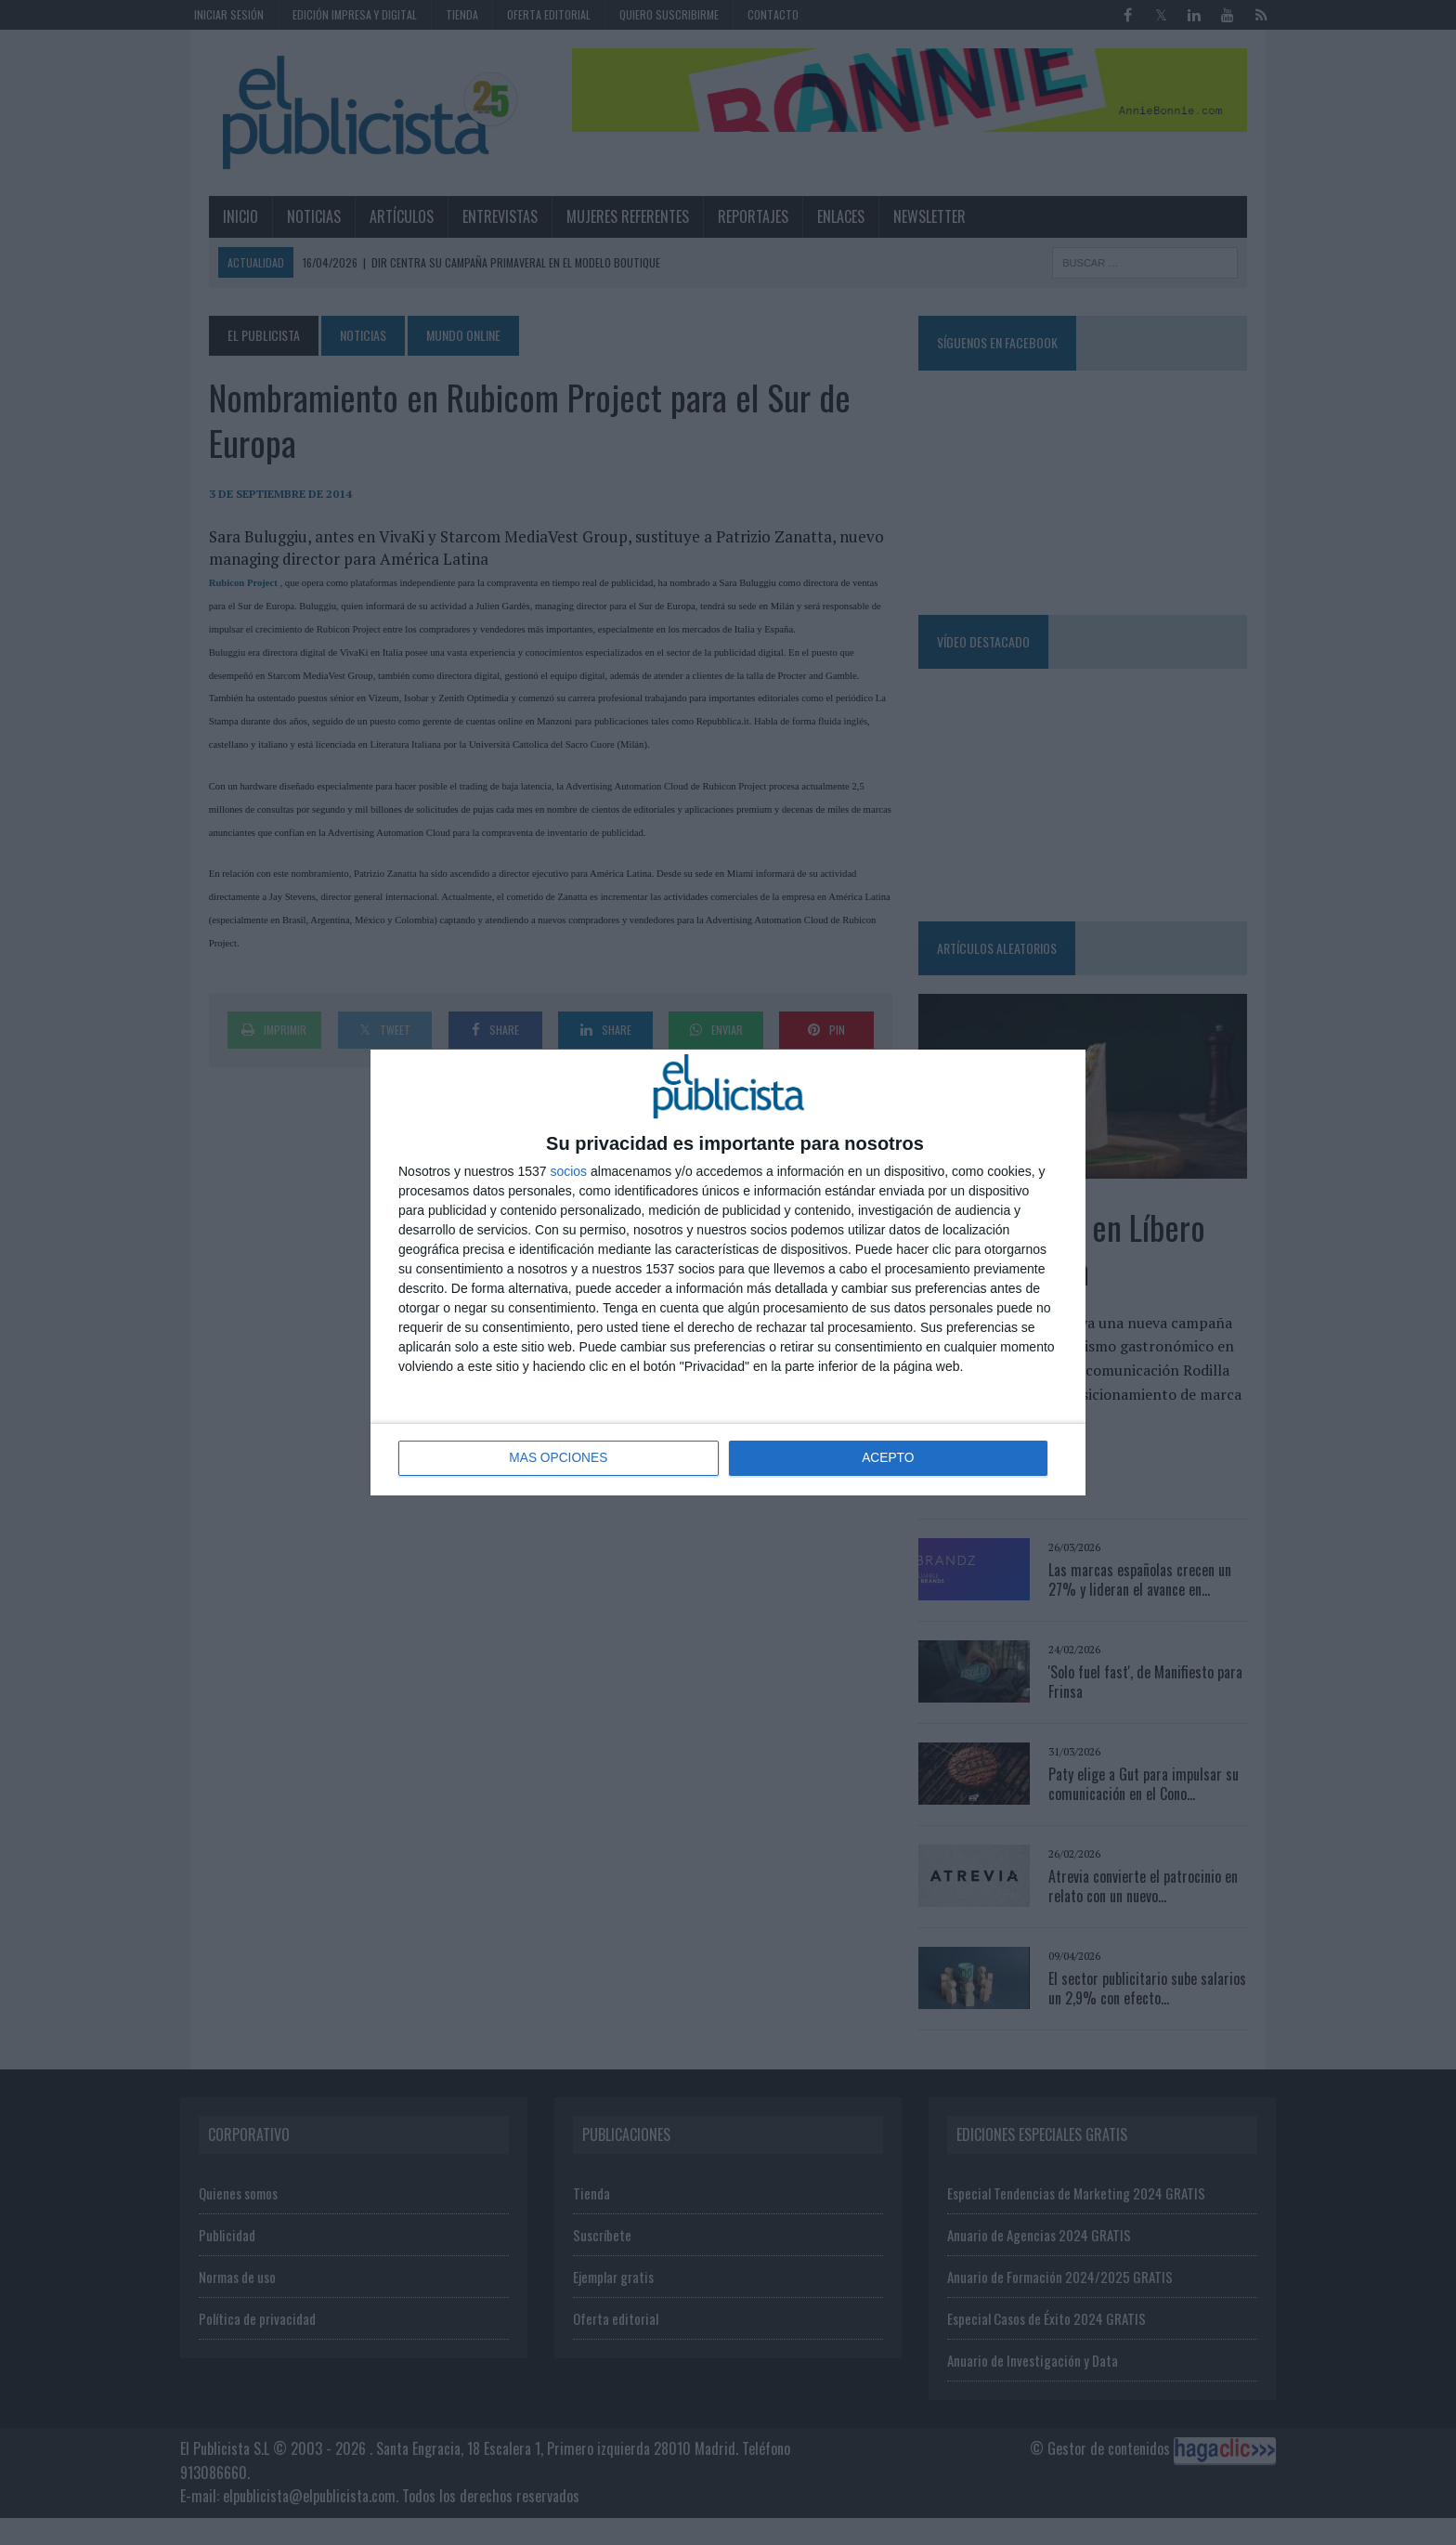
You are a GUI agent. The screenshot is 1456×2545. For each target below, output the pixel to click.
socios (568, 1171)
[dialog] (728, 1272)
